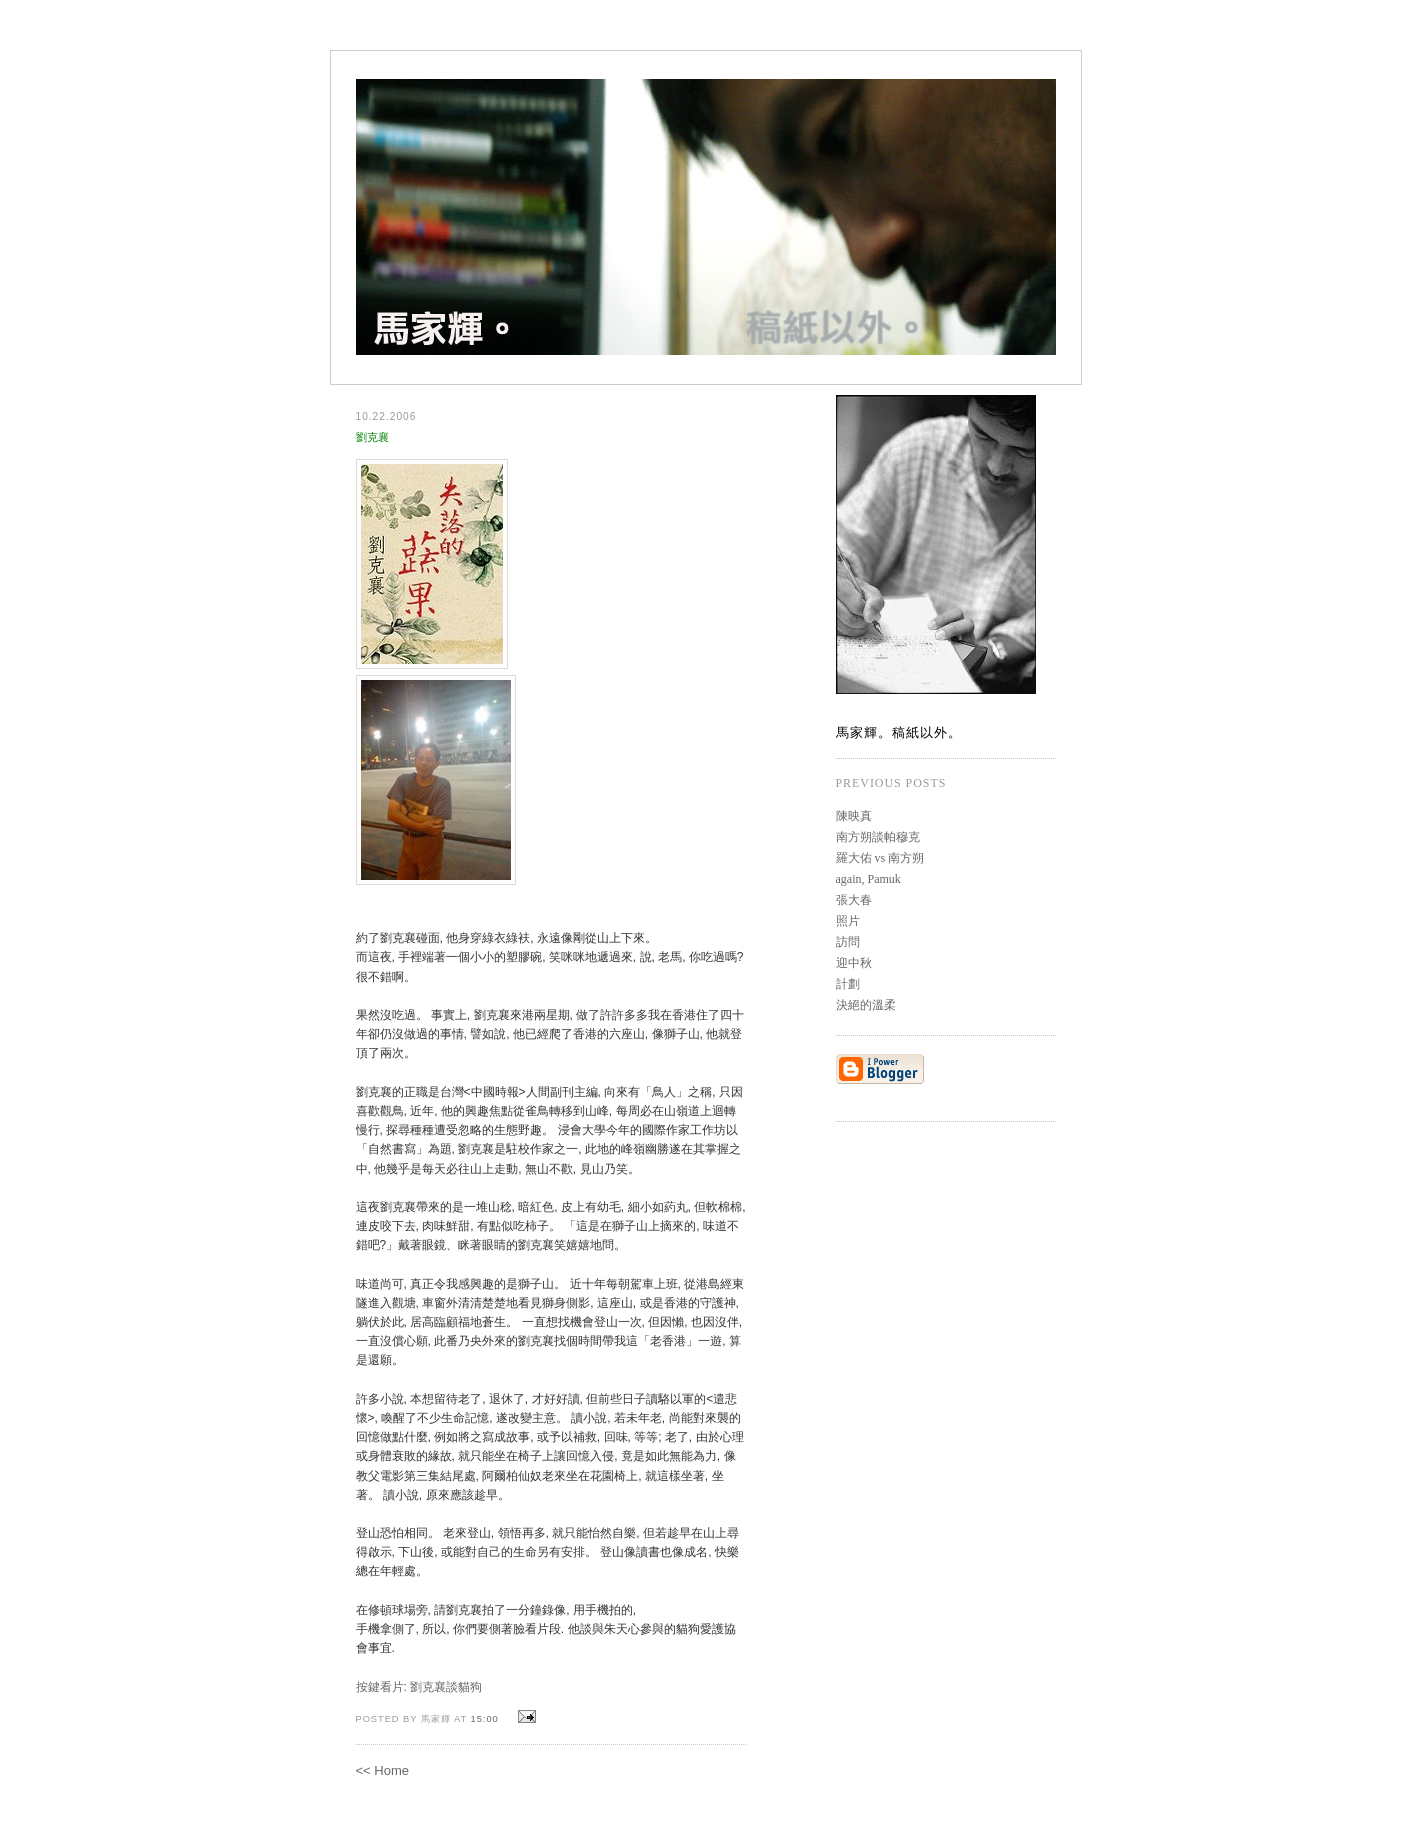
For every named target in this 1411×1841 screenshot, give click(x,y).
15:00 (485, 1719)
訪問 (848, 942)
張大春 (854, 900)
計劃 (848, 984)
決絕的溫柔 (866, 1005)
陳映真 (854, 816)
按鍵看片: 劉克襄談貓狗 (419, 1687)
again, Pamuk (868, 879)
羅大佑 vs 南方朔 (880, 858)
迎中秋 (854, 963)
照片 (848, 921)
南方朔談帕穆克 (878, 837)
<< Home (382, 1770)
